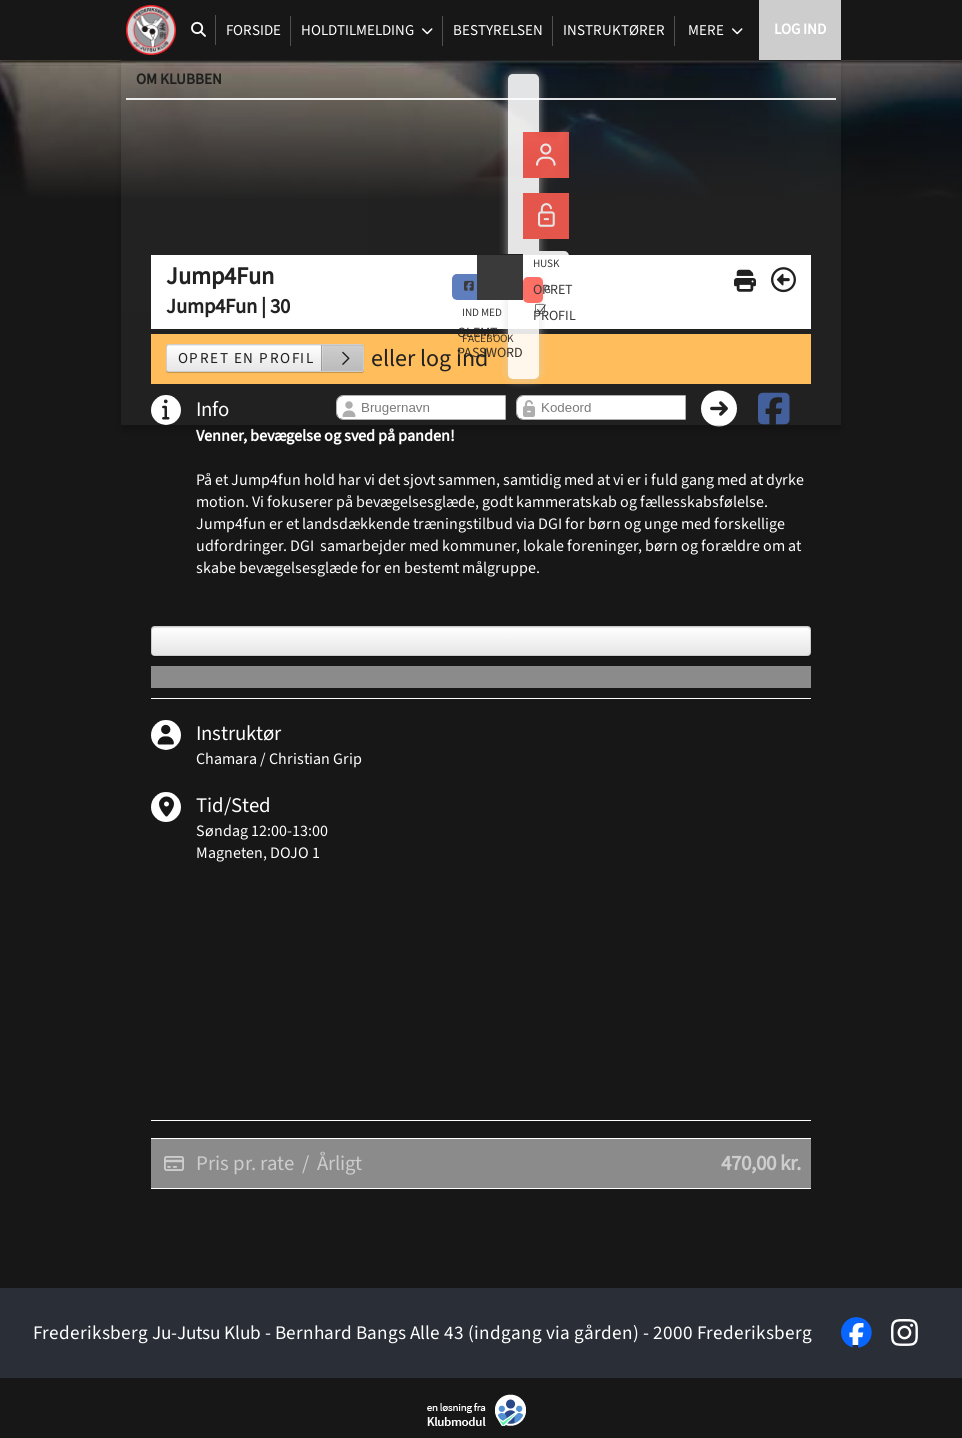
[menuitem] (151, 30)
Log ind (800, 29)
